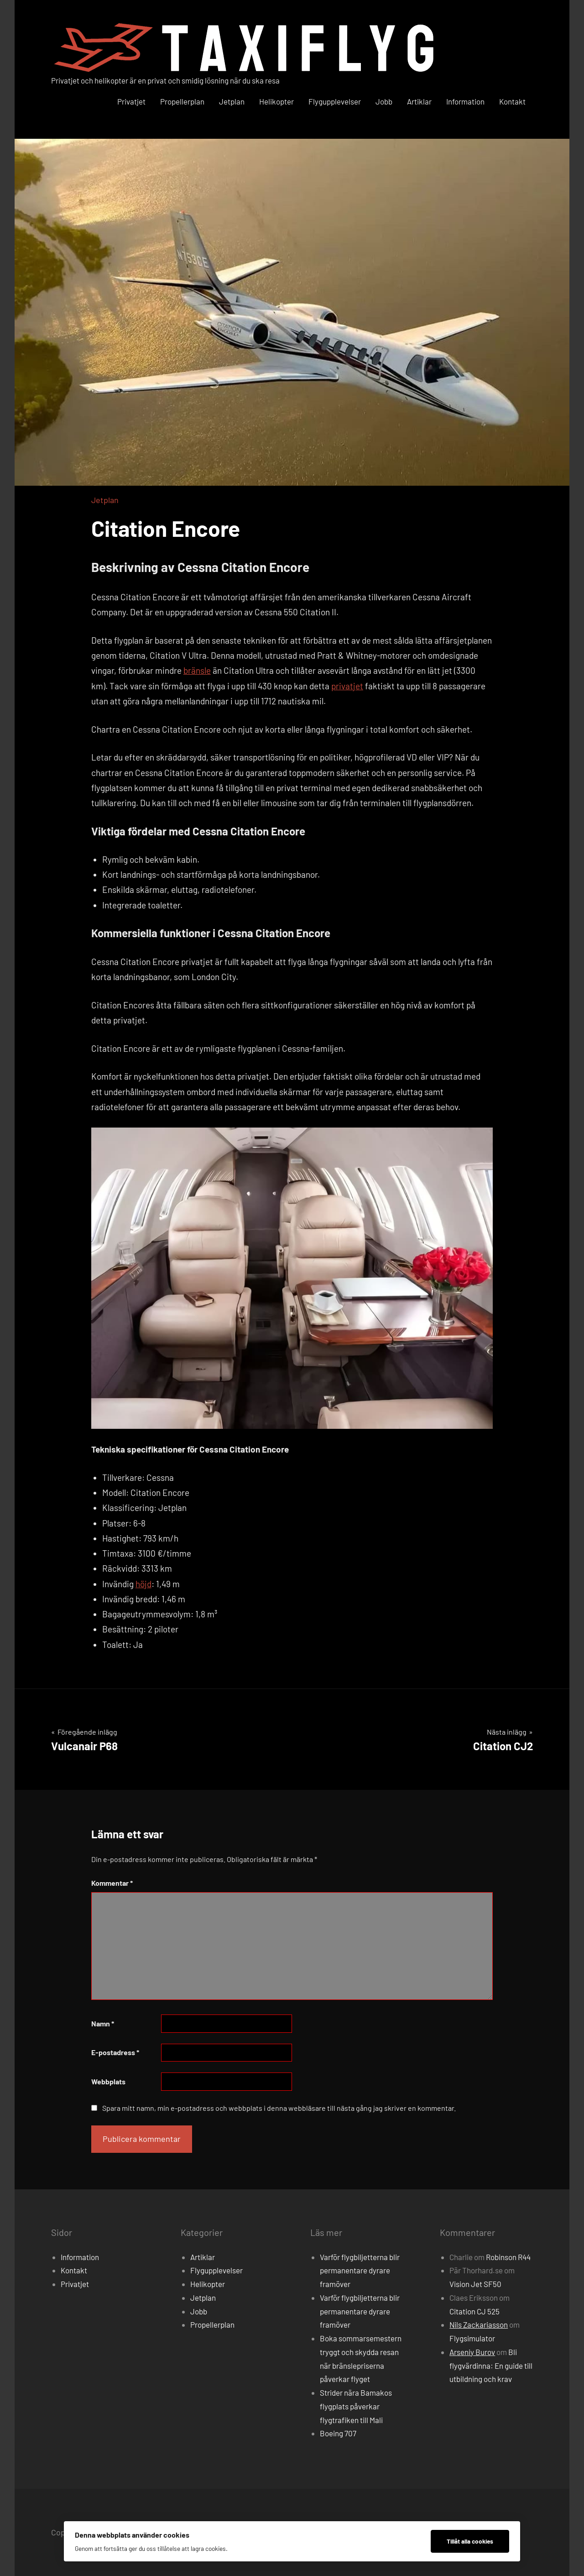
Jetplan (232, 101)
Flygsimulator (472, 2338)
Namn (102, 2023)
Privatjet (131, 101)
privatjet (347, 686)
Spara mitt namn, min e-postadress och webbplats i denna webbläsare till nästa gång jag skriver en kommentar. (279, 2108)
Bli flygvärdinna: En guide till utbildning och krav (490, 2365)
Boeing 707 (338, 2433)
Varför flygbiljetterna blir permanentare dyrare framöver (360, 2270)
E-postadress (115, 2052)
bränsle (197, 670)
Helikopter (276, 101)
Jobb (383, 101)
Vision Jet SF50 (475, 2283)
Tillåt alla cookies (470, 2541)
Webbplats (108, 2081)
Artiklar (419, 101)
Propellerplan (182, 101)
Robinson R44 (508, 2256)
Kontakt (512, 101)
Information (465, 101)
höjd (143, 1584)
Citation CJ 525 (474, 2311)
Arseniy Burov (472, 2351)
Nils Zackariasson (478, 2324)
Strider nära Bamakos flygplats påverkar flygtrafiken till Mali (356, 2406)
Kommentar (112, 1882)
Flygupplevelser (334, 101)
